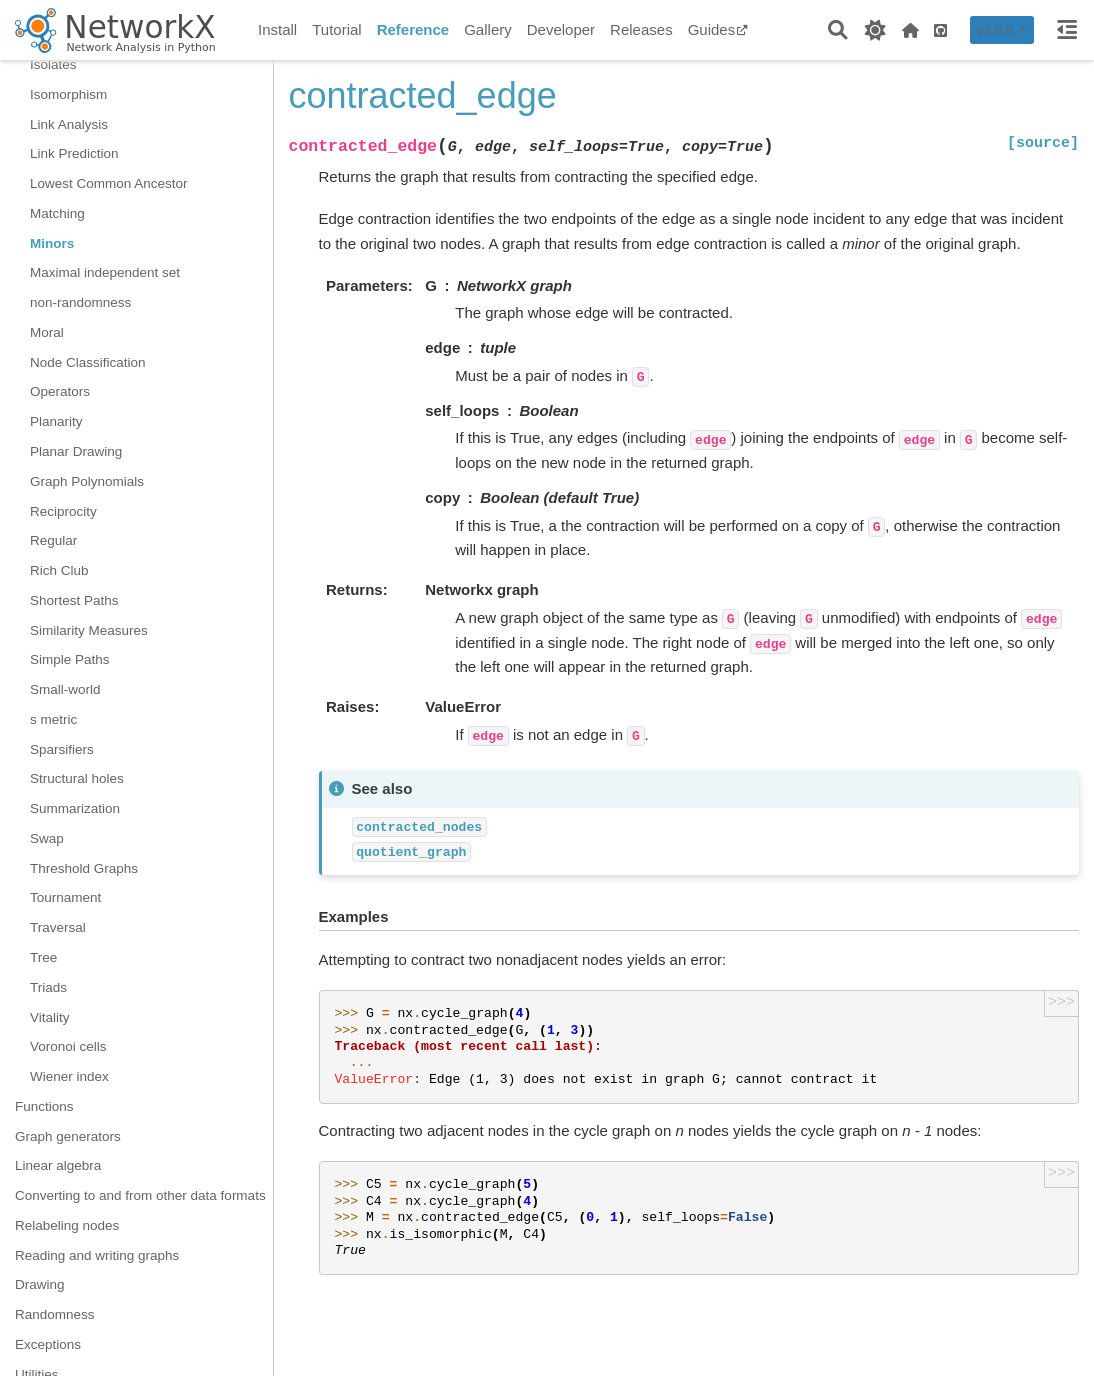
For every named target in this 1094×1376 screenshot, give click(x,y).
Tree (43, 957)
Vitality (50, 1017)
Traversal (58, 927)
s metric (53, 719)
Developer (561, 29)
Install (277, 29)
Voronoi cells (68, 1046)
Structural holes (77, 778)
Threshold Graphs (84, 868)
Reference (413, 29)
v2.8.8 (996, 29)
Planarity (56, 421)
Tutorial (336, 29)
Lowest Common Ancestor (109, 183)
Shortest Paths (74, 600)
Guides (718, 29)
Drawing (40, 1284)
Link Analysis (69, 124)
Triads (48, 987)
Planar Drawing (76, 451)
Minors (52, 243)
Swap (47, 838)
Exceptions (48, 1344)
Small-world (65, 689)
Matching (57, 213)
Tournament (65, 897)
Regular (53, 540)
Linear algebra (58, 1165)
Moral (47, 332)
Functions (44, 1106)
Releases (641, 29)
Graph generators (68, 1136)
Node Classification (88, 362)
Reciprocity (63, 511)
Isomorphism (68, 94)
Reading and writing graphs (97, 1255)
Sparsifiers (62, 749)
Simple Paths (70, 659)
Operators (60, 391)
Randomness (55, 1314)
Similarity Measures (89, 630)
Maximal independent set (105, 272)
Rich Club (59, 570)
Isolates (53, 64)
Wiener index (69, 1076)
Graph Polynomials (87, 481)
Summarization (75, 808)
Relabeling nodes (67, 1225)
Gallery (488, 29)
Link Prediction (74, 153)
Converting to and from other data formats (140, 1195)
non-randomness (80, 302)
